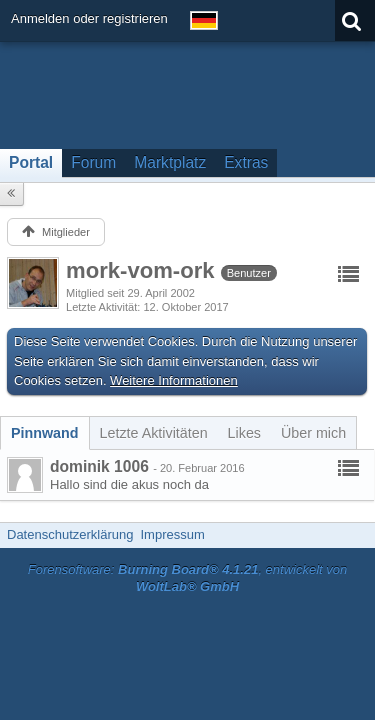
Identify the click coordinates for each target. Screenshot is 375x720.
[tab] (45, 433)
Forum (93, 162)
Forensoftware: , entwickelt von (188, 578)
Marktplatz (170, 162)
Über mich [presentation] (313, 433)
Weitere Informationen (174, 380)
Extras (246, 162)
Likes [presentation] (244, 433)
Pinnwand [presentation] (45, 433)
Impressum (172, 534)
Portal (31, 162)
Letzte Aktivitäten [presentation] (154, 433)
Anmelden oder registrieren (89, 18)
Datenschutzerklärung (70, 534)
